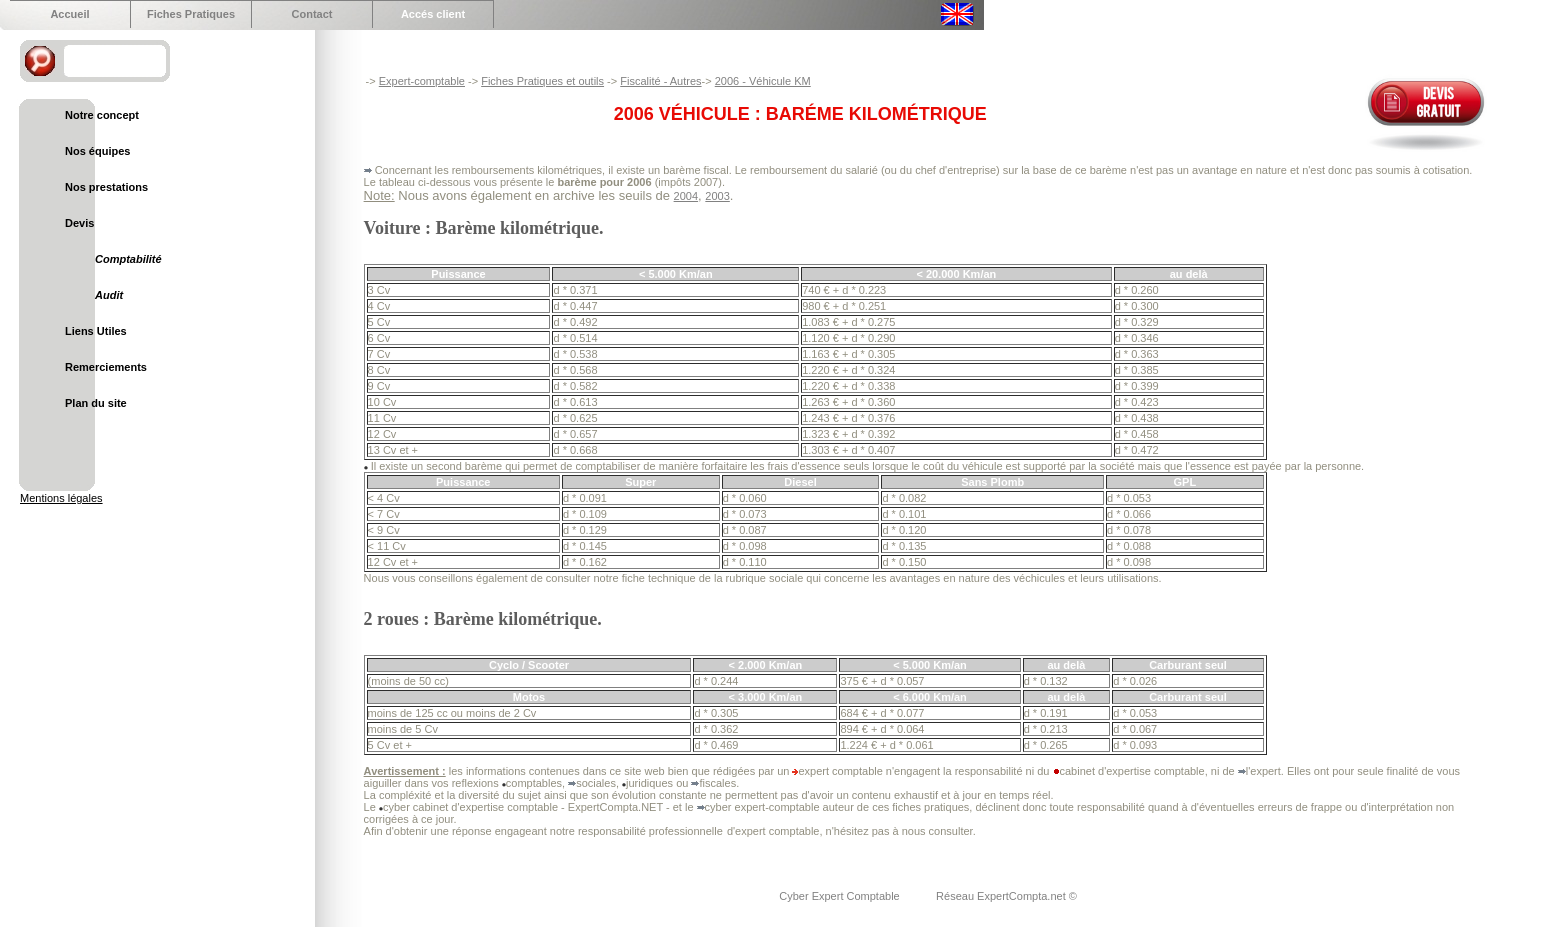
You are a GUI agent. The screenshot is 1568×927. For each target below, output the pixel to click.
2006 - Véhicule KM (763, 81)
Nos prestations (106, 187)
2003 (717, 196)
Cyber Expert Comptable (841, 896)
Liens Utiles (96, 331)
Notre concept (102, 115)
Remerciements (106, 367)
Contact (312, 14)
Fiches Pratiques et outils (542, 81)
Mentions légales (61, 498)
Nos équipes (97, 151)
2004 (686, 196)
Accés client (433, 14)
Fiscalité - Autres (660, 81)
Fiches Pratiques (191, 14)
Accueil (69, 14)
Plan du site (96, 403)
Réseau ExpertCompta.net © (1006, 896)
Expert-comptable (422, 81)
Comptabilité (128, 259)
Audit (109, 295)
